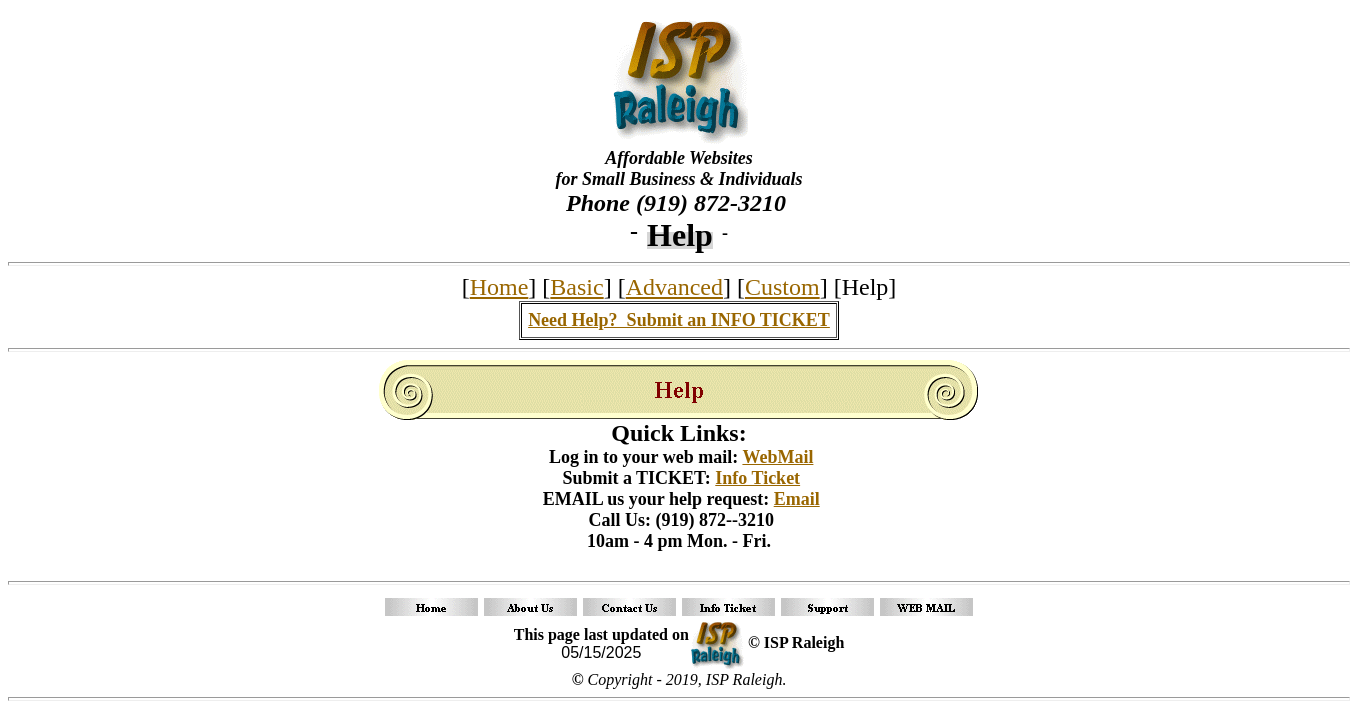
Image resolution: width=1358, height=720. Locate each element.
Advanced (674, 287)
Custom (782, 287)
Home (499, 287)
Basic (576, 287)
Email (797, 499)
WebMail (777, 457)
